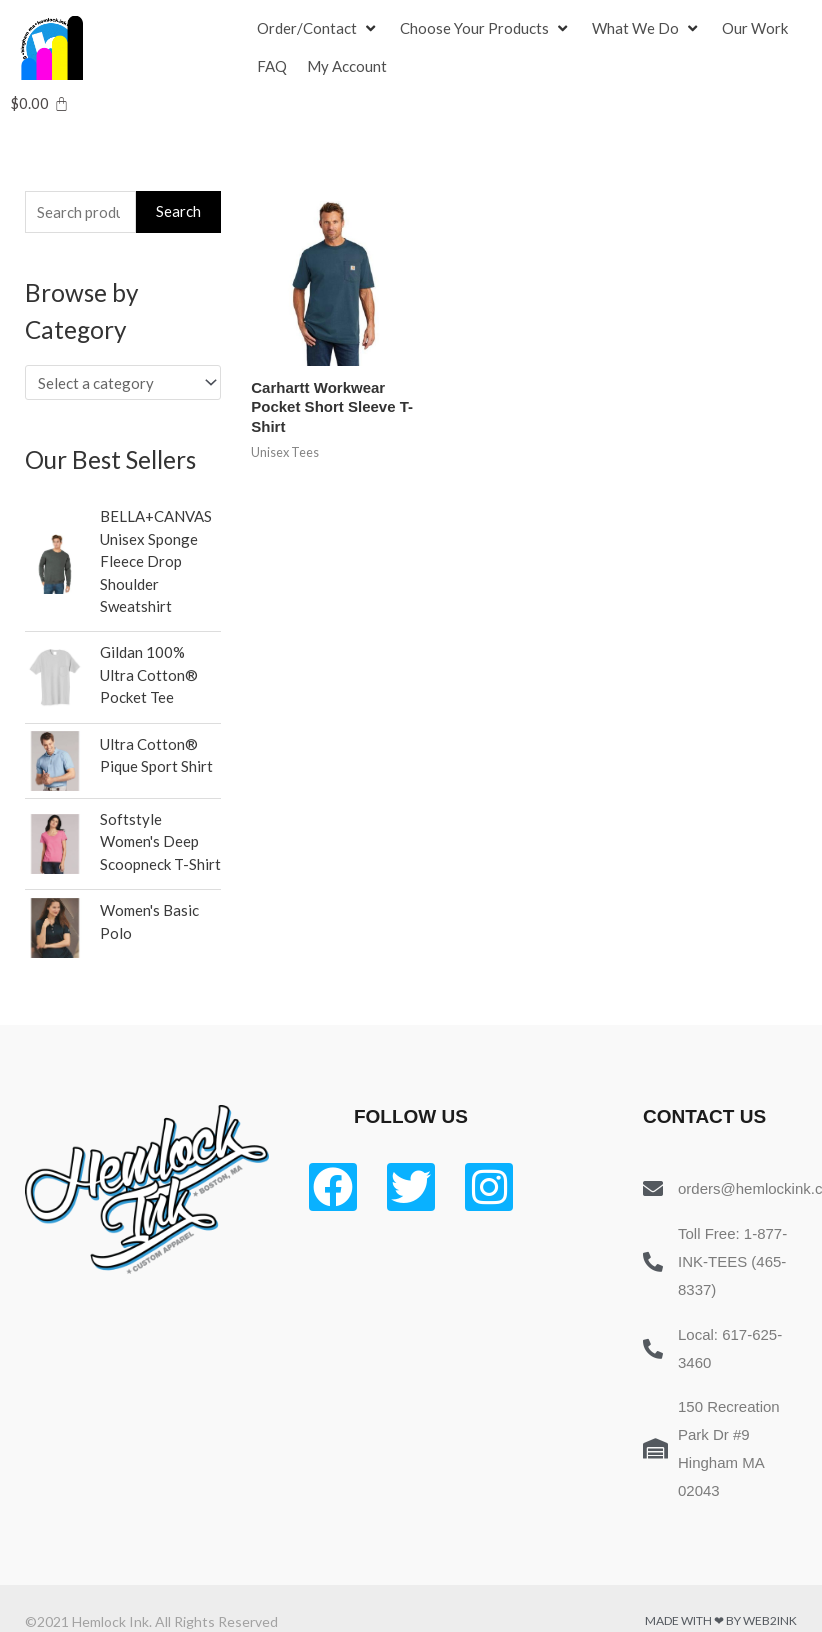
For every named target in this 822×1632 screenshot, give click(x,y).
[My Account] (347, 67)
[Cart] (39, 103)
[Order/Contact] (318, 29)
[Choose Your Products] (486, 29)
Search (178, 211)
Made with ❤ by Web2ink (721, 1620)
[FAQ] (272, 67)
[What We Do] (647, 29)
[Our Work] (755, 29)
